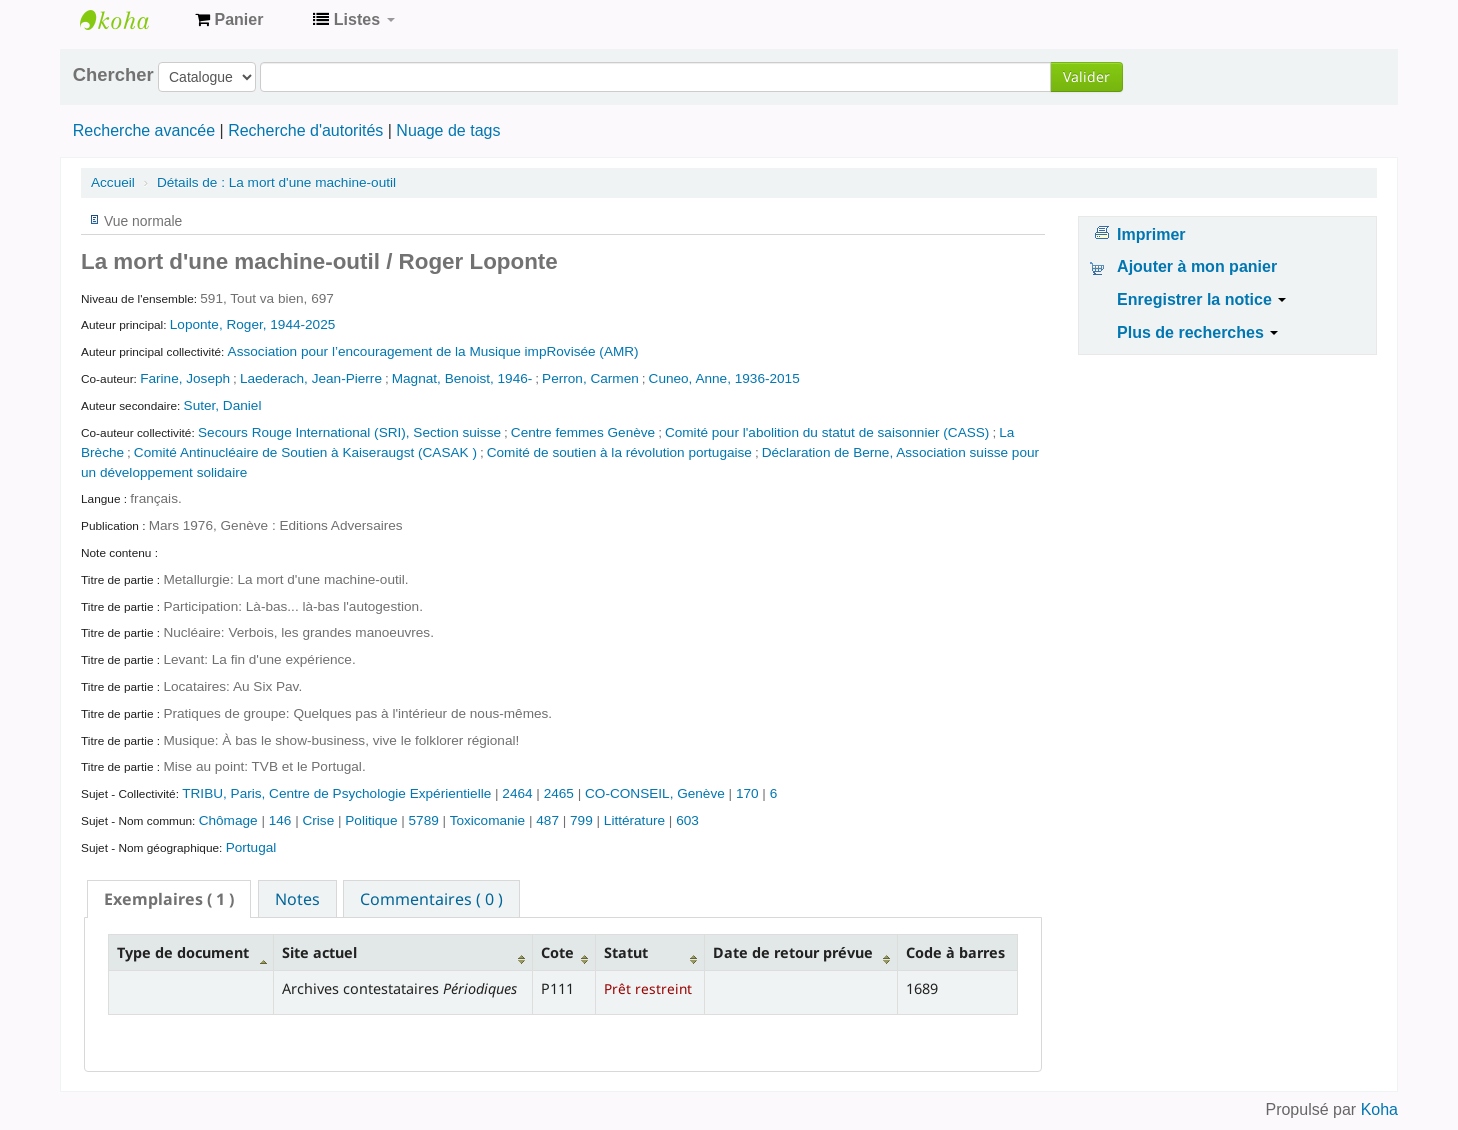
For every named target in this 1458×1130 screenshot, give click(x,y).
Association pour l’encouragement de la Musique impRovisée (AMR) (433, 351)
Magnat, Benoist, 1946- (462, 378)
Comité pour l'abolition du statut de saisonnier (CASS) (827, 432)
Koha (1379, 1109)
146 (280, 820)
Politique (373, 820)
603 (687, 820)
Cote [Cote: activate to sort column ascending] (557, 952)
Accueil (113, 182)
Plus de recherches (1197, 332)
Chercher (113, 75)
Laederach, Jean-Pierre (311, 378)
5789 (424, 820)
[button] (229, 20)
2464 (517, 793)
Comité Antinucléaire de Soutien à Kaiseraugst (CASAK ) (305, 452)
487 (547, 820)
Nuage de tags (448, 130)
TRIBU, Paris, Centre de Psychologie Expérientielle (338, 793)
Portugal (251, 847)
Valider (1086, 76)
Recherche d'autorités (305, 130)
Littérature (636, 820)
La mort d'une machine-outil (276, 182)
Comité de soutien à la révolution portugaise (619, 452)
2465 (559, 793)
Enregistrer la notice (1201, 299)
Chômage (230, 820)
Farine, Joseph (185, 378)
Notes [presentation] (297, 899)
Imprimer (1151, 234)
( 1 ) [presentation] (169, 899)
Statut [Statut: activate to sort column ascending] (626, 952)
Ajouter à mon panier (1197, 266)
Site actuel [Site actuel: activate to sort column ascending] (319, 952)
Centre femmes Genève (583, 432)
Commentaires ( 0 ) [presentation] (431, 899)
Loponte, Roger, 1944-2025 (253, 324)
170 (747, 793)
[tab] (169, 899)
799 (581, 820)
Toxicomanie (489, 820)
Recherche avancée (144, 130)
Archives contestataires (130, 20)
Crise (320, 820)
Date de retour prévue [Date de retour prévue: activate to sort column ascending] (793, 952)
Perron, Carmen (590, 378)
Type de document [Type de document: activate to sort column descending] (183, 952)
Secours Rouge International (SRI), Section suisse (349, 432)
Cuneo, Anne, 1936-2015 (724, 378)
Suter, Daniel (223, 405)
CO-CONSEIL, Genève (657, 793)
